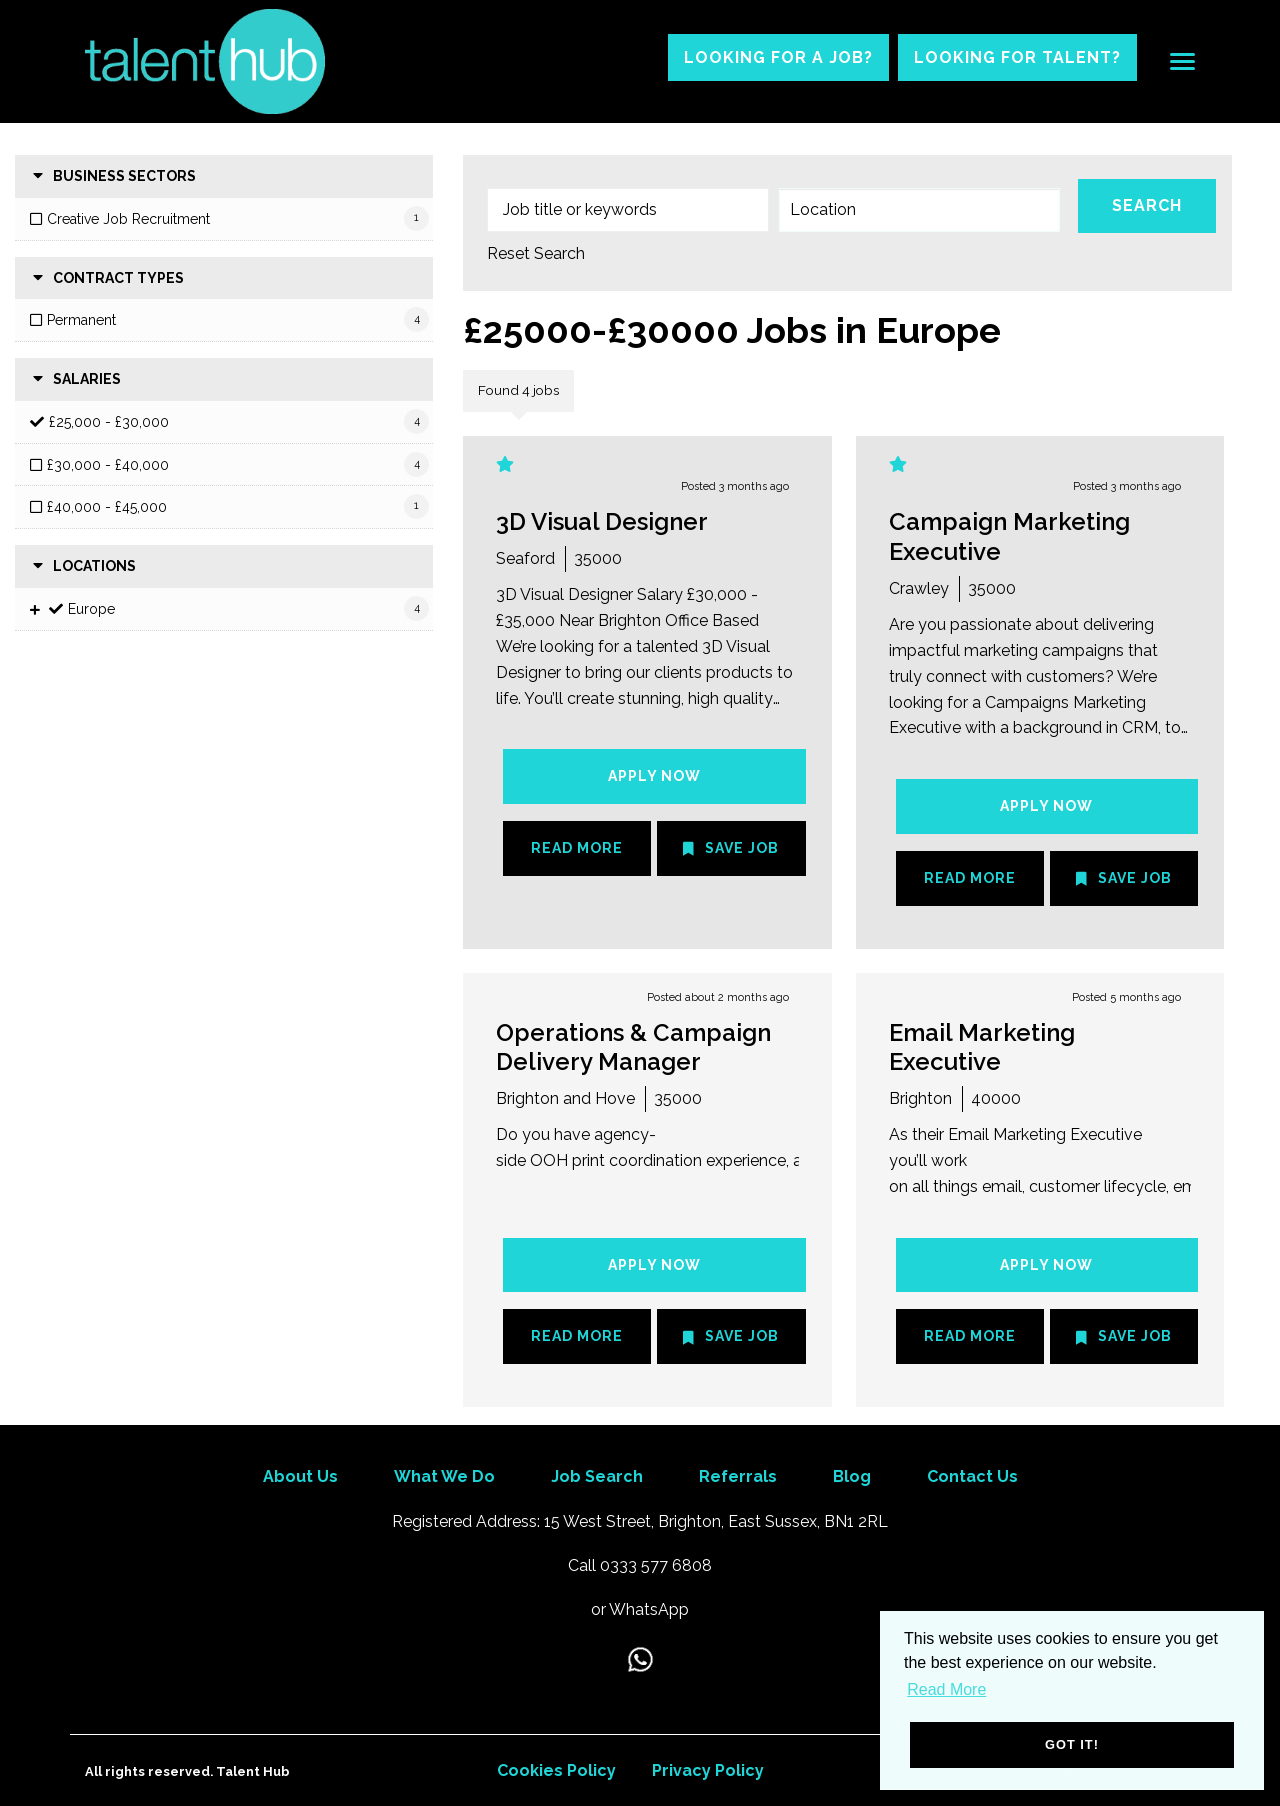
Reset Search (536, 254)
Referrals (738, 1476)
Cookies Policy (556, 1770)
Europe (91, 609)
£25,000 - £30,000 (109, 422)
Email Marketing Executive (982, 1047)
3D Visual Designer (602, 521)
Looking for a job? (778, 57)
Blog (852, 1476)
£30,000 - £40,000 (108, 465)
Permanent (81, 320)
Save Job (742, 848)
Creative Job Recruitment (128, 219)
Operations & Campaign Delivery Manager (633, 1047)
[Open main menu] (1175, 62)
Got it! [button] (1072, 1744)
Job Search (597, 1476)
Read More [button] (946, 1689)
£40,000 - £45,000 (107, 507)
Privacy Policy (708, 1770)
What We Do (444, 1476)
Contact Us (972, 1476)
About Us (300, 1476)
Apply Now (654, 776)
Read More (577, 848)
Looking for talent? (1017, 57)
